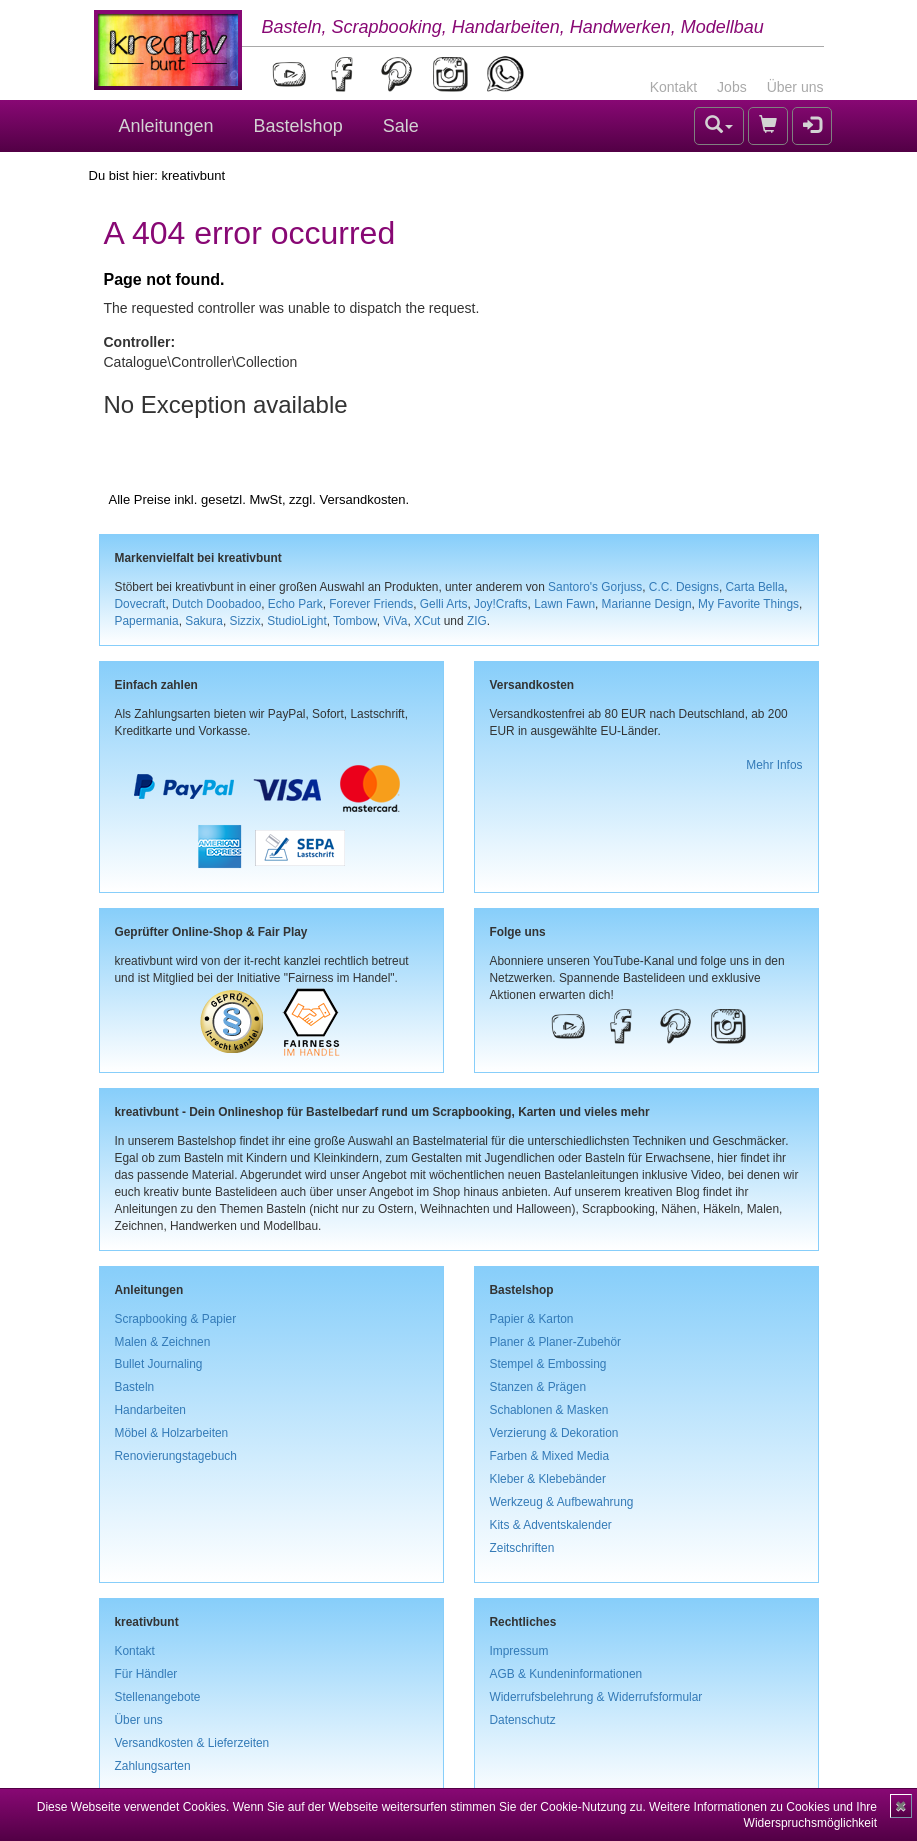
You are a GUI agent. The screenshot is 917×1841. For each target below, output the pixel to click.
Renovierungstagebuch (176, 1456)
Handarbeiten (150, 1410)
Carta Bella (755, 587)
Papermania (147, 621)
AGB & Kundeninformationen (566, 1674)
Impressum (519, 1651)
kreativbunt (193, 175)
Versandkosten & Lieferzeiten (192, 1743)
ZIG (477, 621)
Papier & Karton (532, 1319)
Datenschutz (523, 1720)
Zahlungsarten (153, 1766)
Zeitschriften (522, 1548)
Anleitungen (166, 126)
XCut (427, 621)
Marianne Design (647, 604)
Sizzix (245, 621)
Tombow (355, 621)
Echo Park (295, 604)
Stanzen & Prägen (538, 1387)
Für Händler (146, 1674)
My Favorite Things (748, 604)
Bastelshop (298, 126)
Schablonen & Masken (549, 1410)
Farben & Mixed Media (550, 1456)
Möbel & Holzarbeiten (172, 1433)
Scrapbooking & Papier (176, 1319)
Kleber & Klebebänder (548, 1479)
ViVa (395, 621)
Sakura (204, 621)
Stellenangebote (158, 1697)
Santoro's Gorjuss (595, 587)
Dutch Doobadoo (216, 604)
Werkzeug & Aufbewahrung (562, 1502)
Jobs (732, 87)
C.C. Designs (684, 587)
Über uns (795, 87)
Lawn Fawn (564, 604)
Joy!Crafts (501, 604)
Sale (401, 126)
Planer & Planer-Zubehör (556, 1342)
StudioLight (297, 621)
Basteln (135, 1387)
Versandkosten (362, 499)
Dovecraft (140, 604)
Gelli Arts (444, 604)
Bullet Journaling (159, 1364)
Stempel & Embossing (548, 1364)
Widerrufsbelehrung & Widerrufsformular (596, 1697)
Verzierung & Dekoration (554, 1433)
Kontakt (673, 87)
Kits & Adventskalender (551, 1525)
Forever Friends (371, 604)
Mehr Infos (774, 765)
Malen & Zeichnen (163, 1342)
